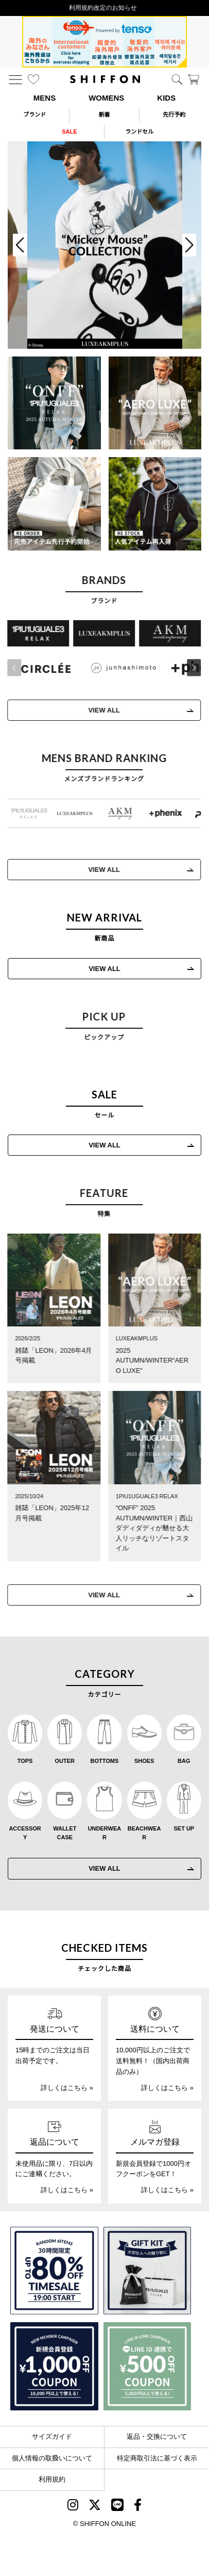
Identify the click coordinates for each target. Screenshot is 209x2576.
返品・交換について (157, 2436)
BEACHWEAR (144, 1833)
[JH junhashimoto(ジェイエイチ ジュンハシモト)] (119, 668)
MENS (44, 97)
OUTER (65, 1761)
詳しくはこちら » (67, 2088)
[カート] (193, 79)
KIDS (166, 97)
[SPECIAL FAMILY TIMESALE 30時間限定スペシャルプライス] (54, 2271)
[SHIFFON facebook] (137, 2506)
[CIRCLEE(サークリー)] (42, 668)
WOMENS (106, 97)
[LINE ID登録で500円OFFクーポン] (147, 2366)
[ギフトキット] (147, 2271)
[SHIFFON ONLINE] (105, 79)
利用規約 (52, 2479)
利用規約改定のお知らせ (104, 7)
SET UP (183, 1828)
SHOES (144, 1761)
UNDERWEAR (104, 1833)
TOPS (25, 1761)
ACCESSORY (25, 1833)
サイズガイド (52, 2436)
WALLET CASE (64, 1833)
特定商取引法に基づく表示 (157, 2458)
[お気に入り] (33, 79)
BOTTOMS (105, 1761)
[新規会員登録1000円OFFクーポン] (54, 2366)
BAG (184, 1761)
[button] (190, 667)
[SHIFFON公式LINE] (117, 2506)
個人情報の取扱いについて (52, 2458)
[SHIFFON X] (94, 2506)
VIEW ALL (100, 710)
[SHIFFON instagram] (73, 2506)
